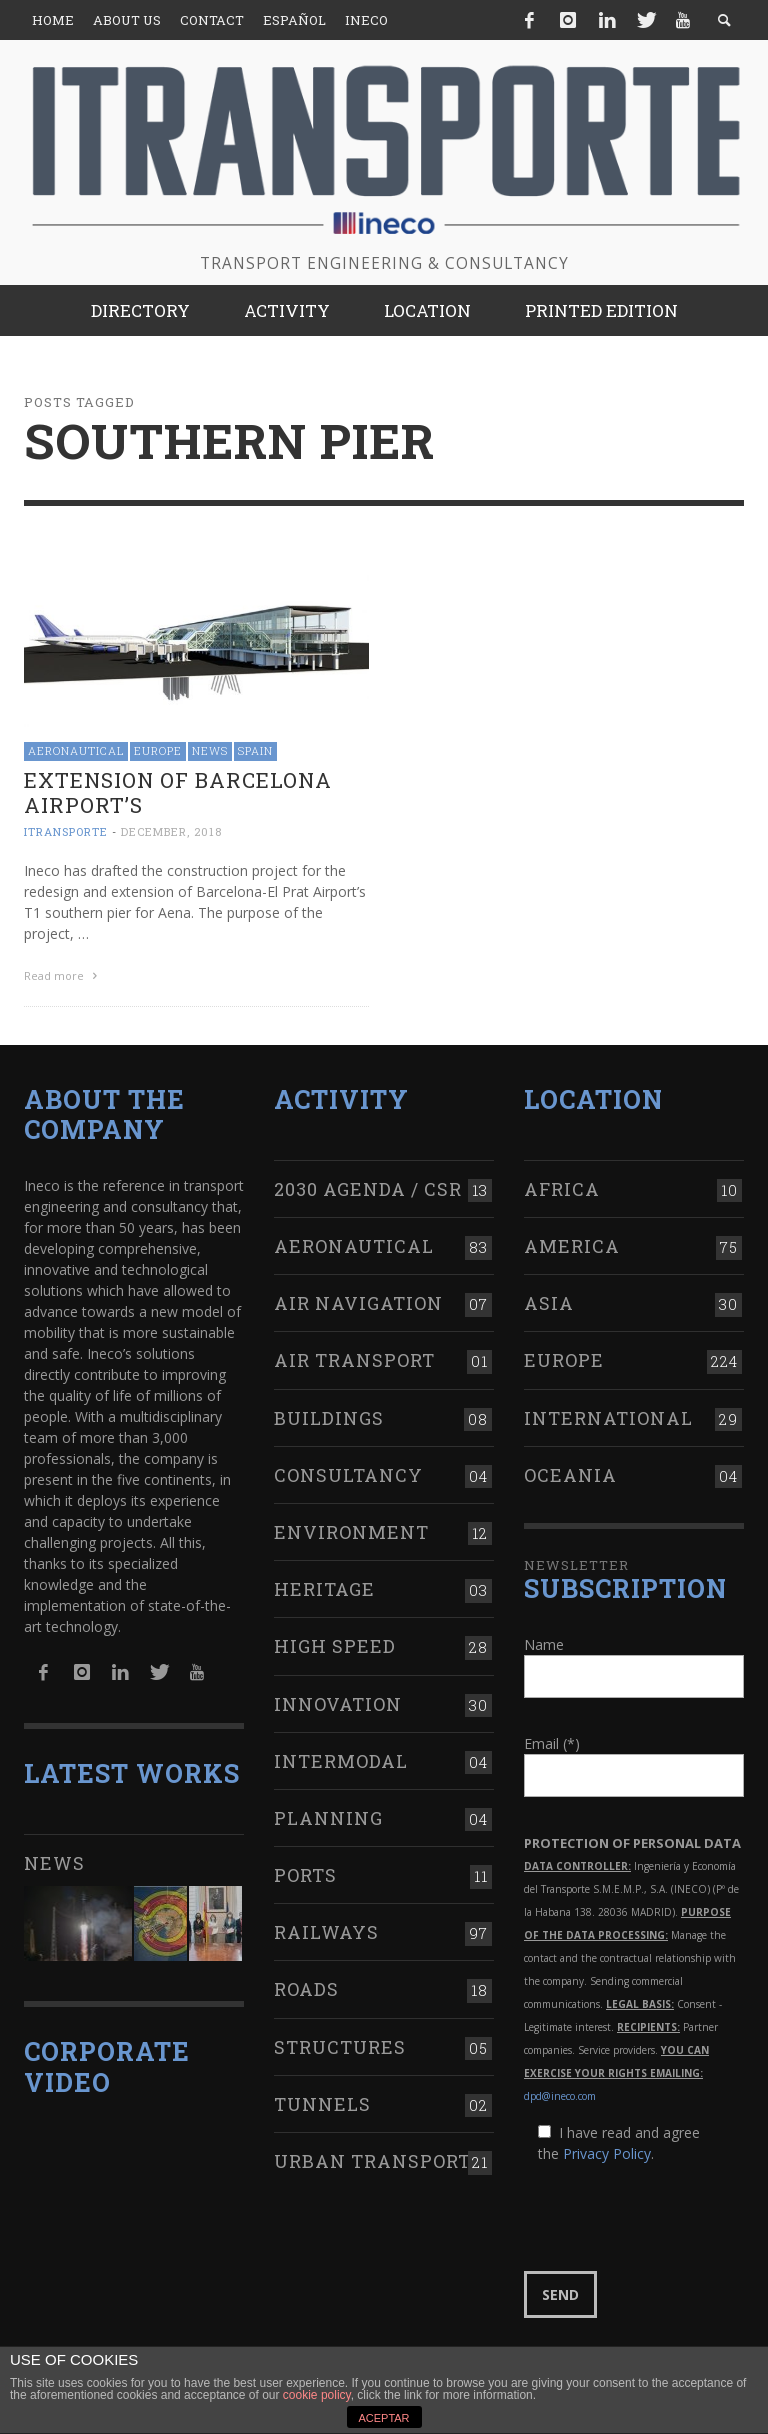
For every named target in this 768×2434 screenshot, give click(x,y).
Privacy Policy (607, 2151)
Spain (255, 750)
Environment (351, 1529)
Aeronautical (76, 750)
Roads (306, 1987)
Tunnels (322, 2101)
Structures (340, 2044)
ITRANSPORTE (66, 831)
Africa (562, 1186)
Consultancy (348, 1472)
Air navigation (358, 1301)
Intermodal (341, 1758)
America (572, 1243)
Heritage (324, 1587)
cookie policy (317, 2395)
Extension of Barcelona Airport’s (178, 792)
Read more (63, 975)
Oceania (570, 1472)
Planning (328, 1815)
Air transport (354, 1358)
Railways (326, 1930)
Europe (158, 750)
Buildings (329, 1415)
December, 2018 (171, 831)
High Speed (335, 1644)
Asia (549, 1301)
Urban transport (372, 2158)
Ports (305, 1872)
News (210, 750)
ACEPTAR (383, 2418)
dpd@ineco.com (560, 2094)
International (608, 1415)
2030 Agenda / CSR (368, 1186)
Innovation (338, 1701)
